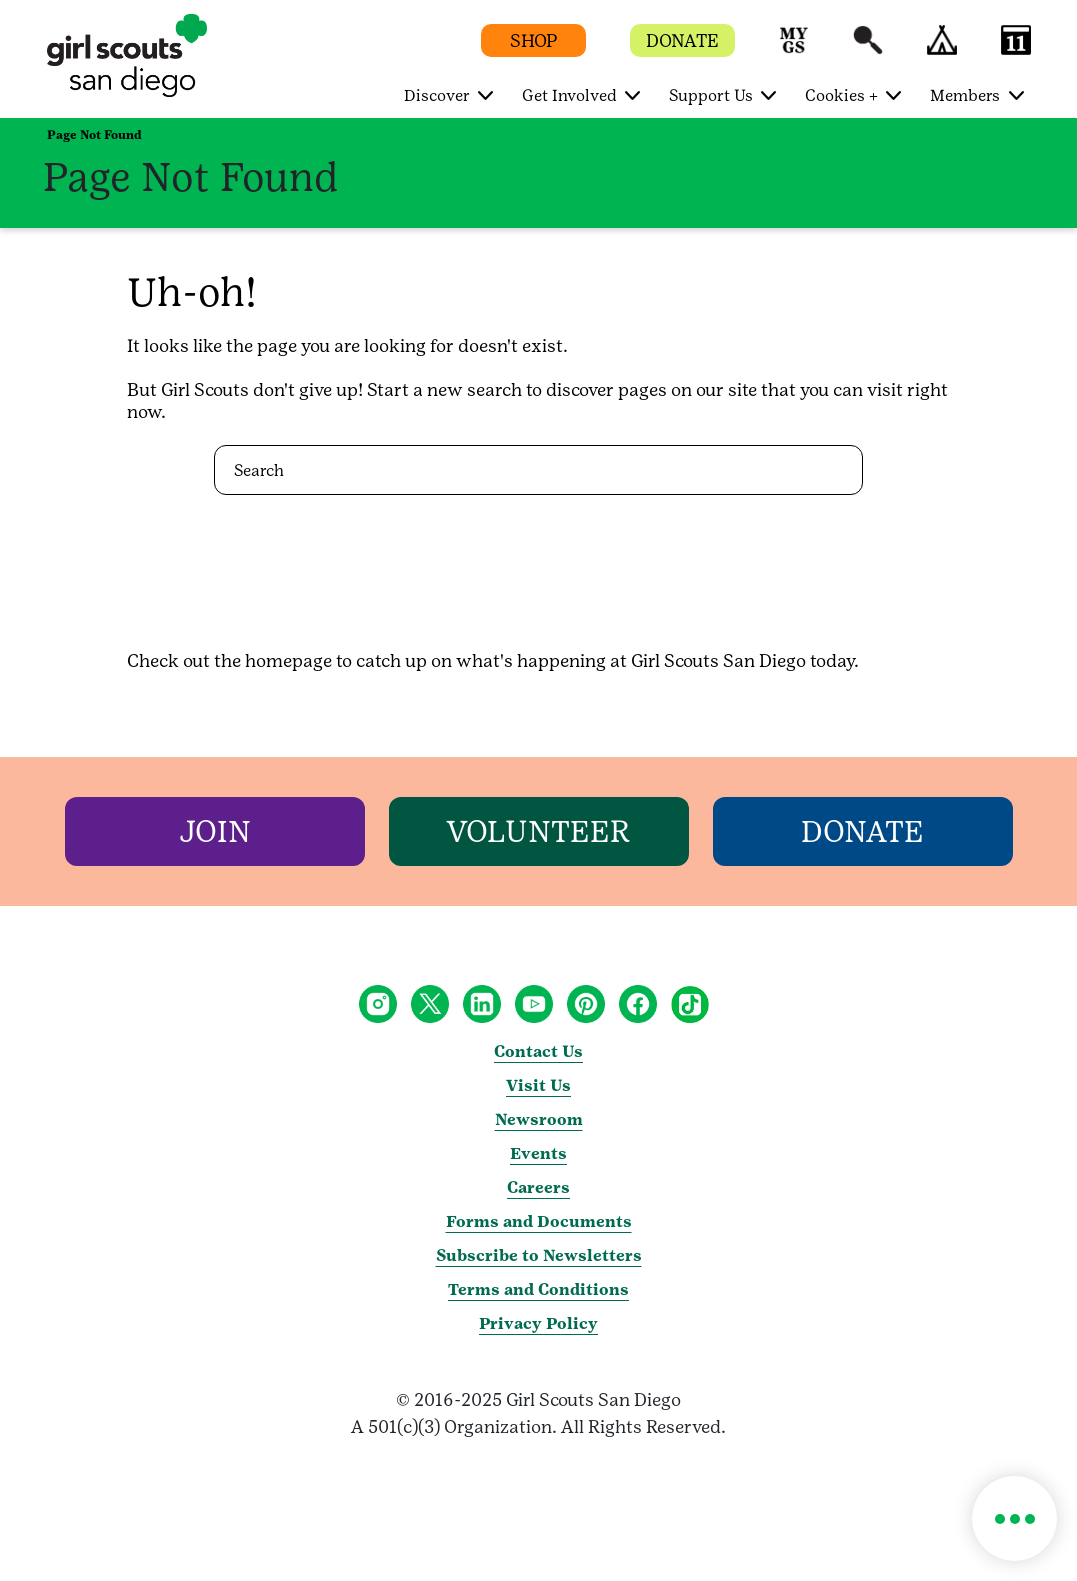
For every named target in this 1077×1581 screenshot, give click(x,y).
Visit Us (538, 1085)
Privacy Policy (538, 1323)
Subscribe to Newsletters (539, 1255)
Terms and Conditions (538, 1289)
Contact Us (538, 1051)
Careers (538, 1187)
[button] (794, 49)
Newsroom (539, 1119)
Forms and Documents (539, 1221)
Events (538, 1153)
